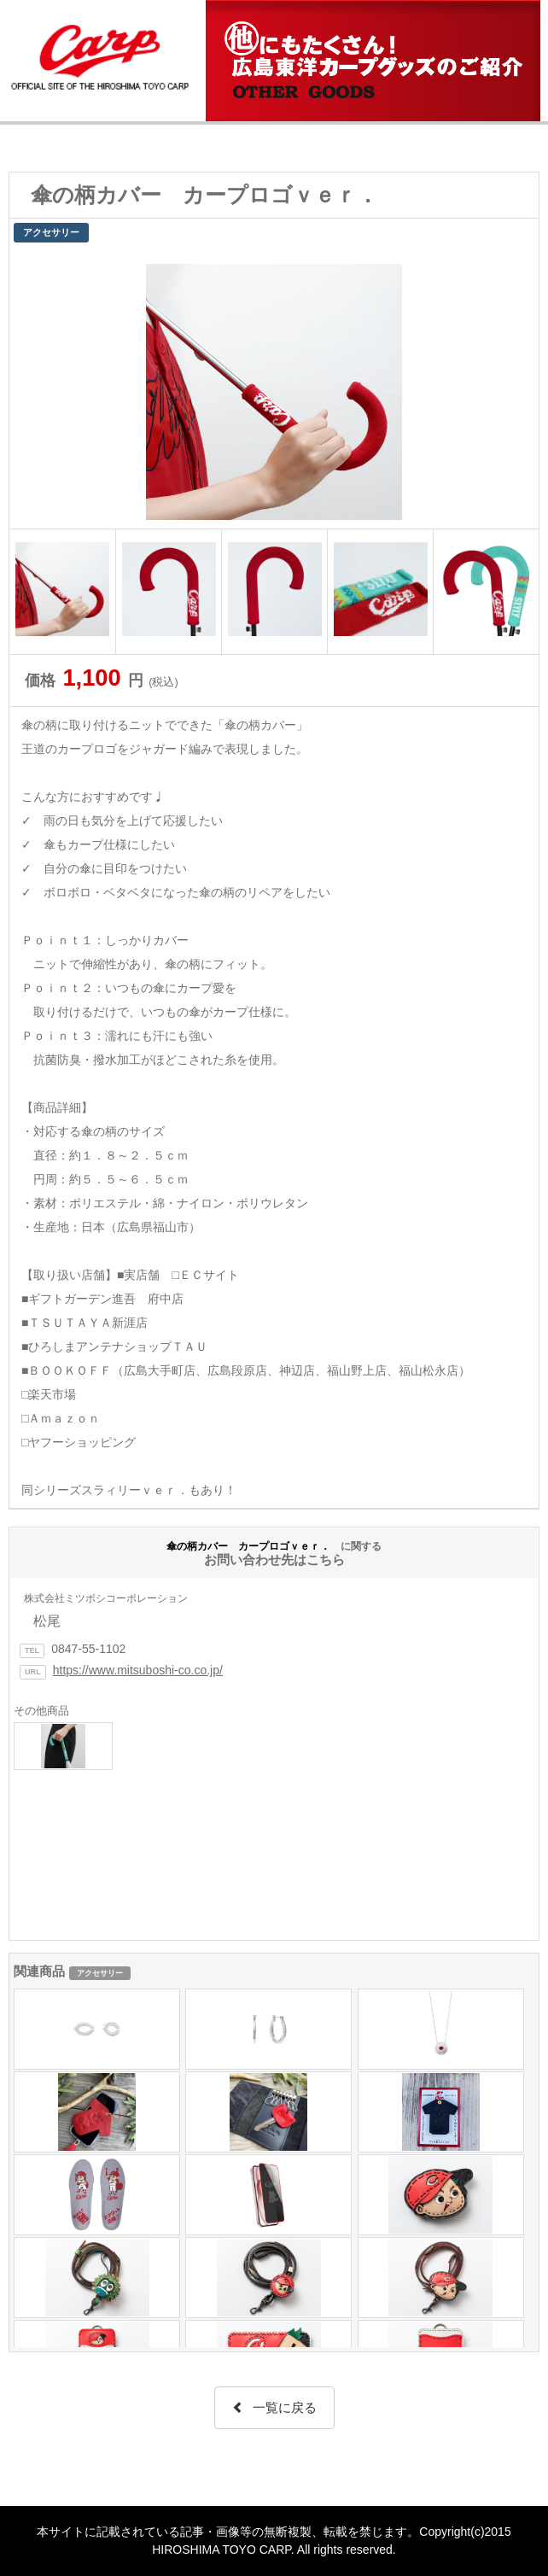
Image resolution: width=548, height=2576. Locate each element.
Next (516, 387)
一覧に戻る (274, 2407)
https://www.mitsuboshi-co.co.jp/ (138, 1670)
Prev (31, 387)
